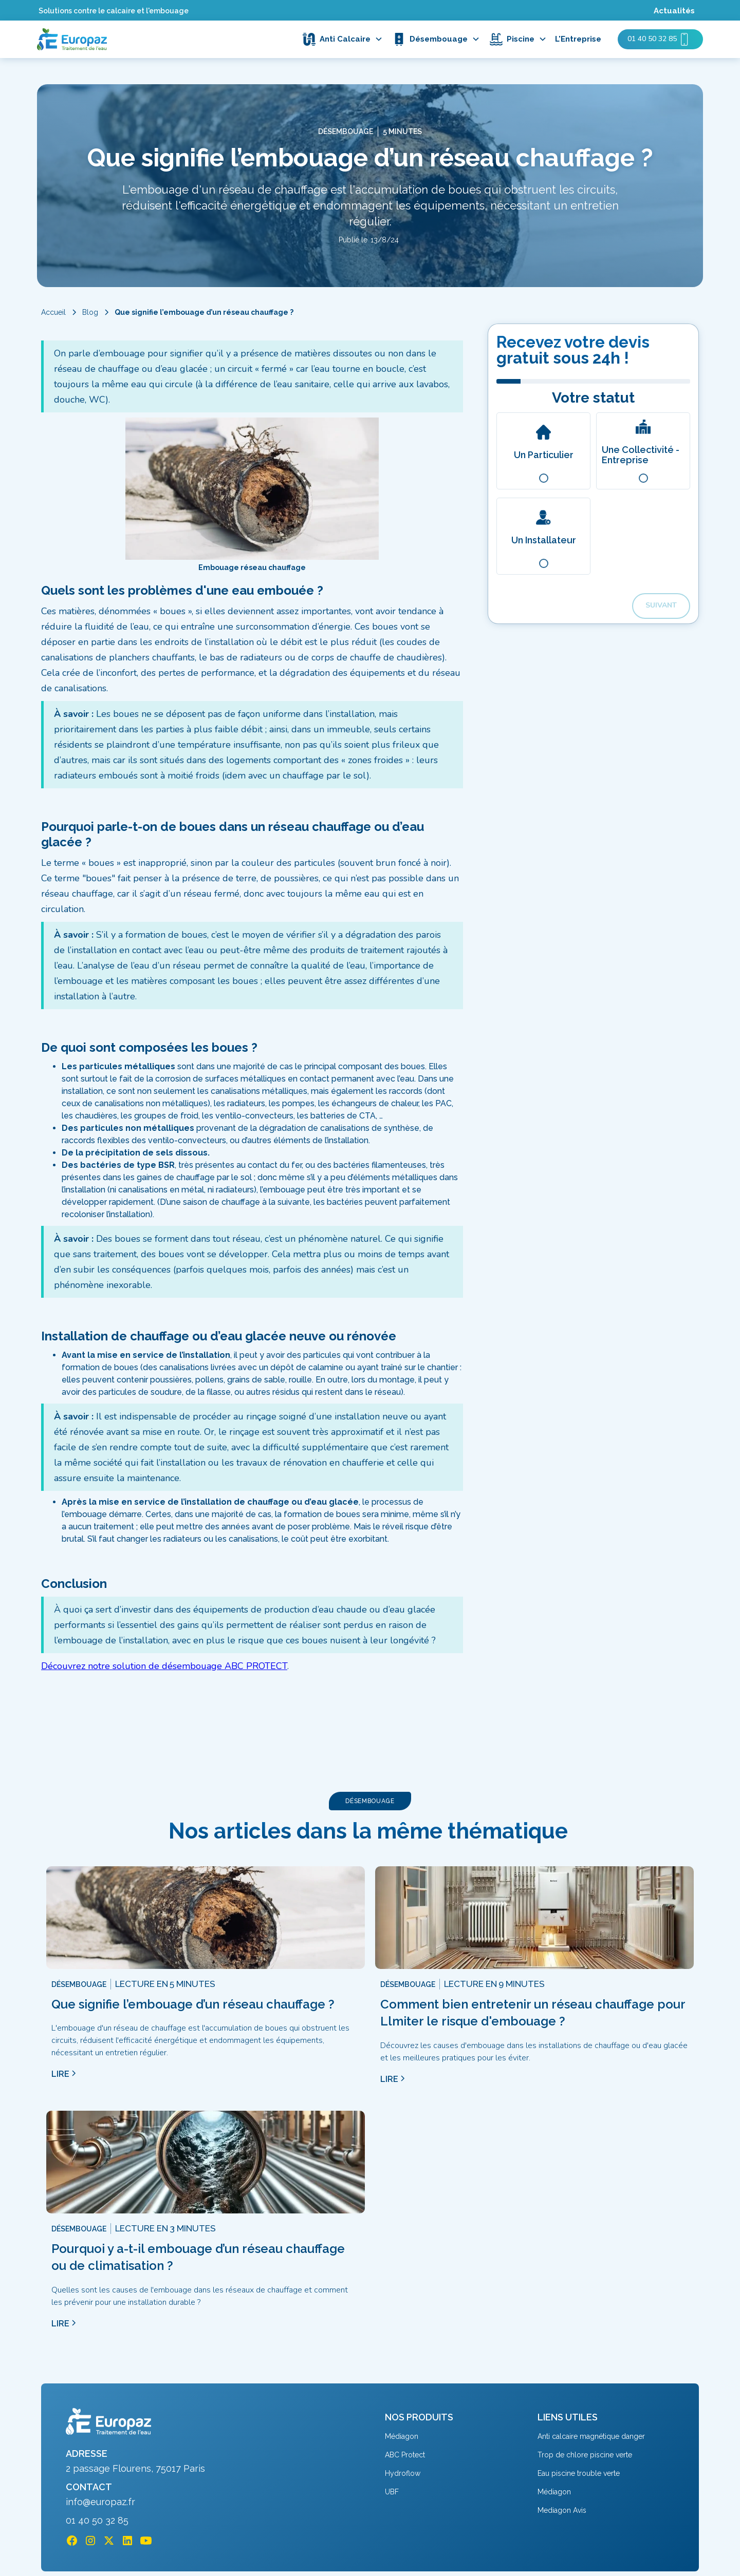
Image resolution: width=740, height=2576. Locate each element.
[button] (346, 39)
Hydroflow (402, 2473)
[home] (72, 39)
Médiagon (401, 2436)
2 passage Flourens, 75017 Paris (135, 2469)
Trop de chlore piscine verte (585, 2455)
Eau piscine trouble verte (579, 2473)
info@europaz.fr (100, 2502)
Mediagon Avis (562, 2510)
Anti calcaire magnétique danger (591, 2436)
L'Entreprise (578, 39)
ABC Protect (405, 2455)
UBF (392, 2492)
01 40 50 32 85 (97, 2520)
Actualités (674, 10)
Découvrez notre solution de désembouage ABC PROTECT (164, 1666)
